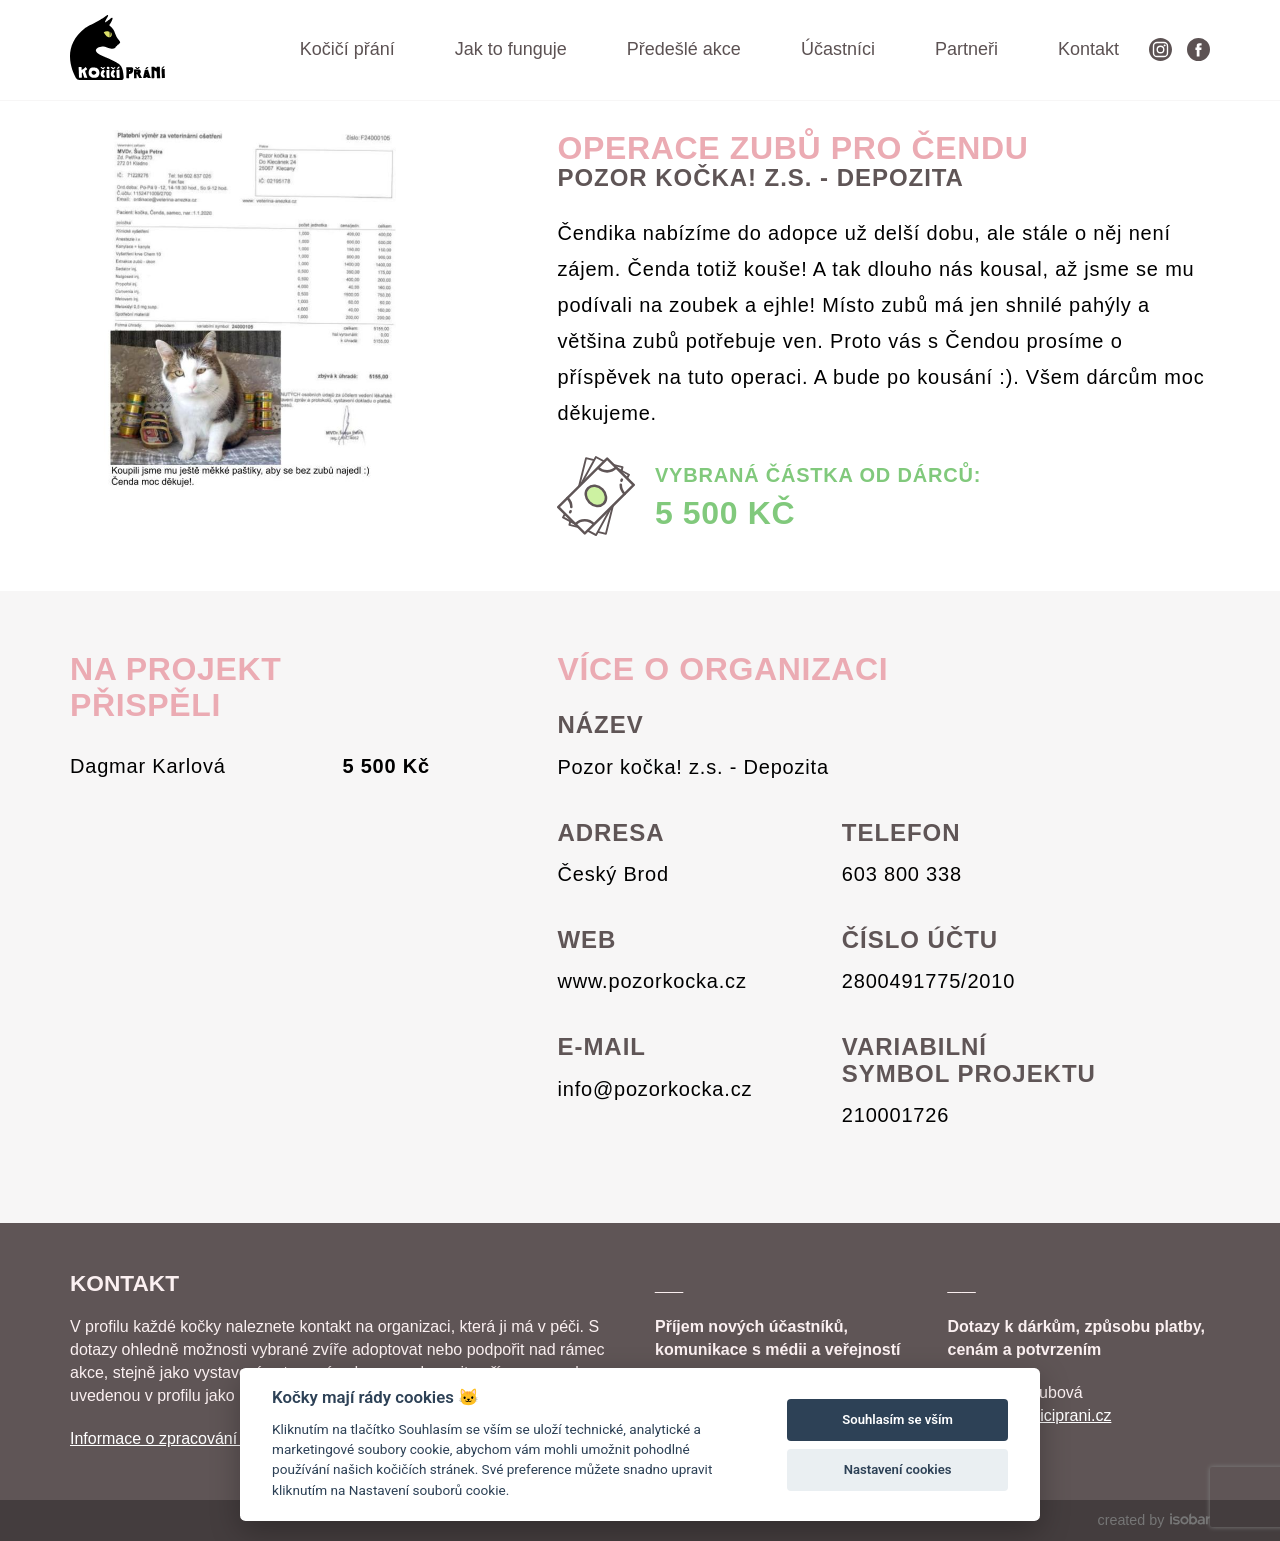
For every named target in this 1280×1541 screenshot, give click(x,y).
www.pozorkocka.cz (651, 981)
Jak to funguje (511, 49)
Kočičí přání (347, 49)
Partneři (966, 49)
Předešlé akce (684, 49)
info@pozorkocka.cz (654, 1089)
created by (1154, 1520)
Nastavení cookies (898, 1469)
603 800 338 (902, 874)
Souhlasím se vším (897, 1419)
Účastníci (838, 49)
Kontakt (1088, 49)
